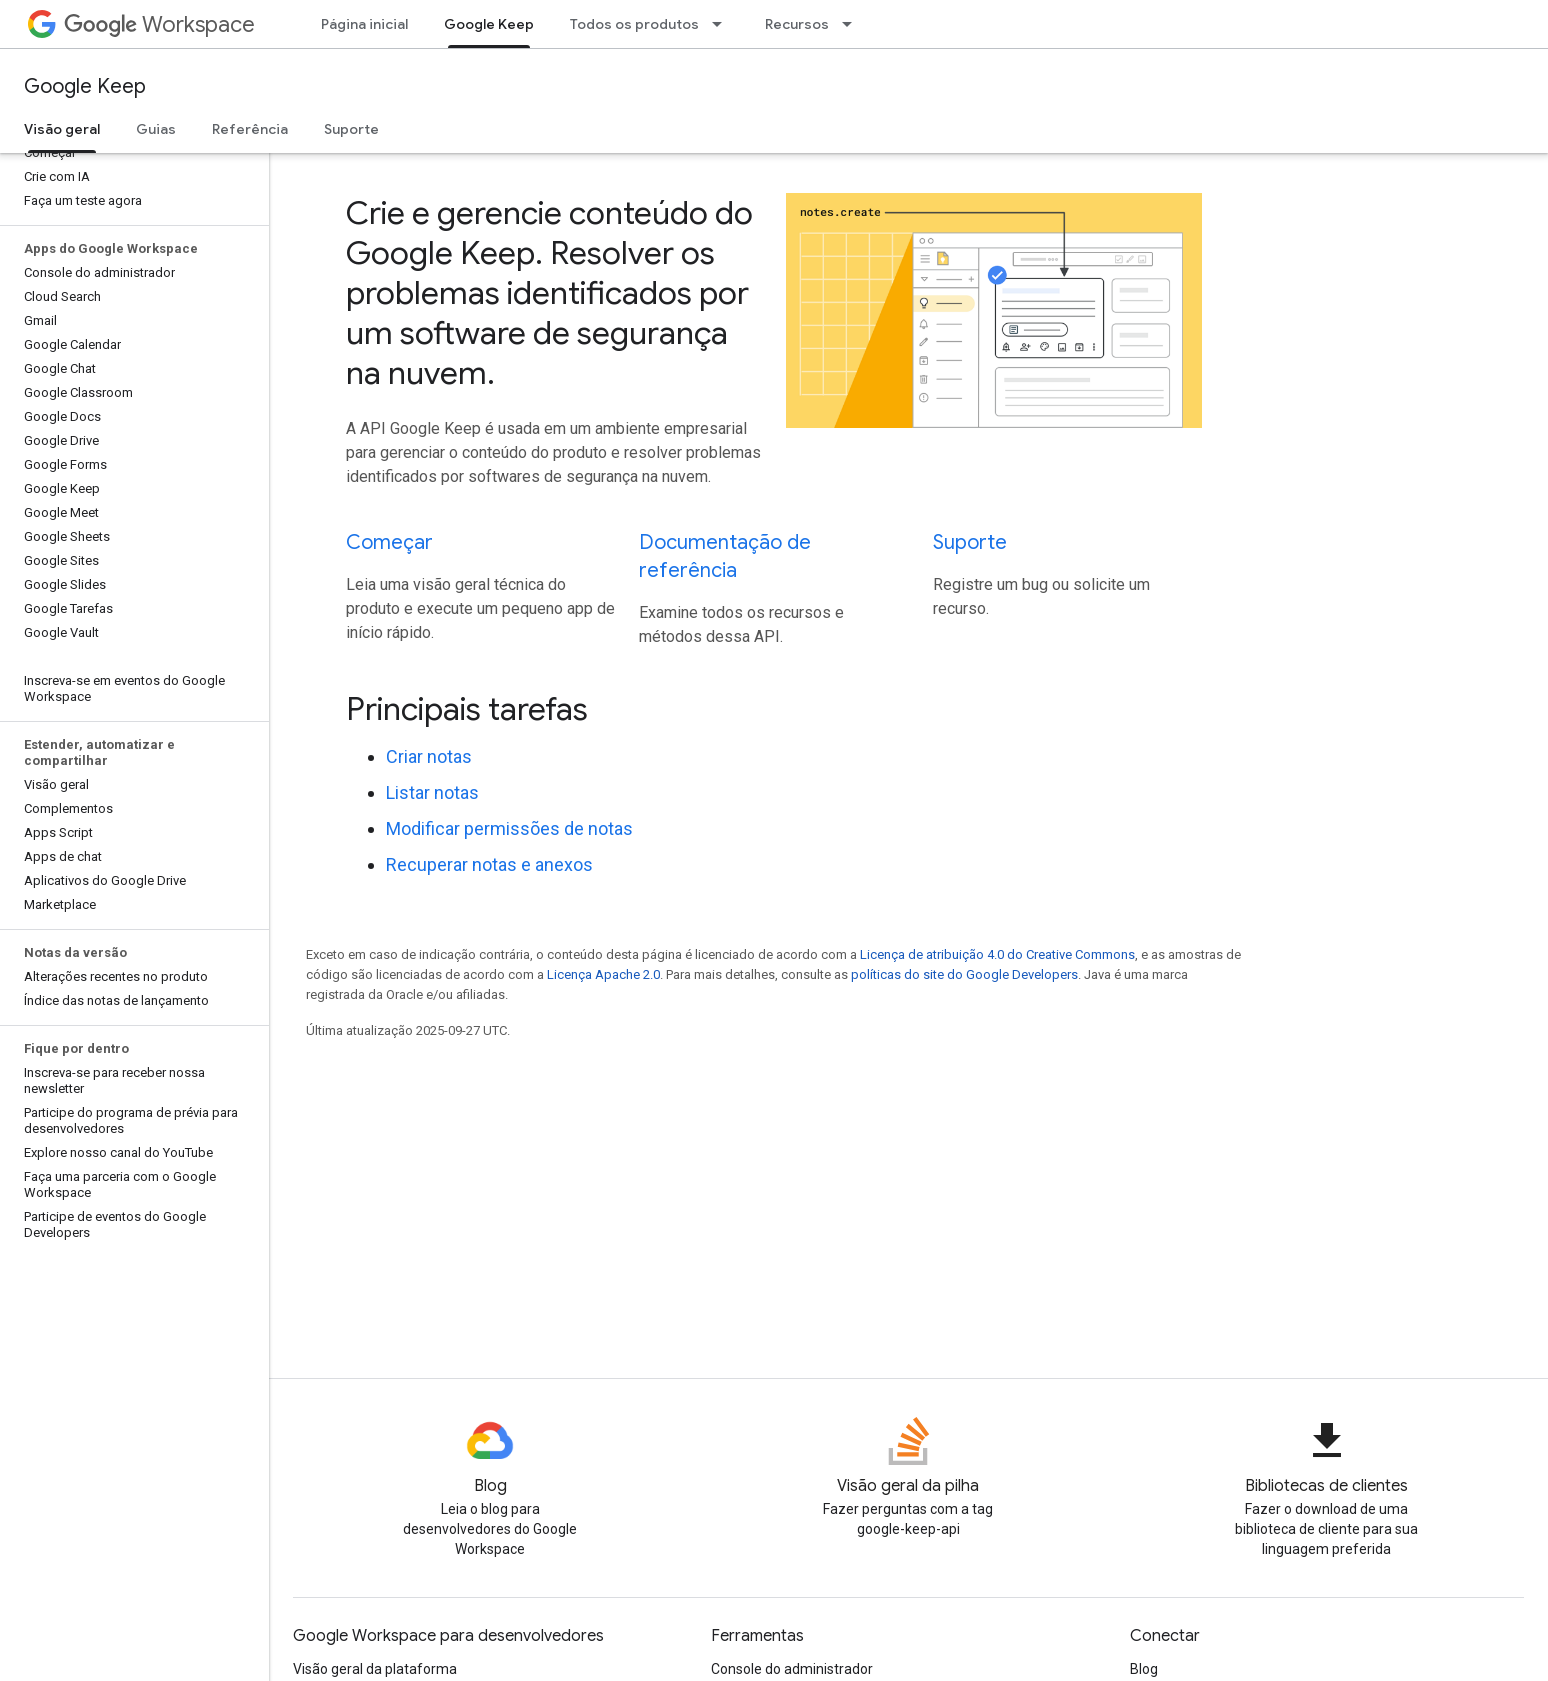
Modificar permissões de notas (509, 828)
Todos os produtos (634, 24)
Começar (389, 542)
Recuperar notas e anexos (489, 864)
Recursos (797, 24)
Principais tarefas (467, 709)
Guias (156, 129)
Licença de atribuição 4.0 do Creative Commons (997, 954)
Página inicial (364, 24)
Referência (250, 129)
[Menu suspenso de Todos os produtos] (723, 24)
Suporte (351, 129)
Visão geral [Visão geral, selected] (62, 129)
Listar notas (432, 792)
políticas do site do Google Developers (964, 974)
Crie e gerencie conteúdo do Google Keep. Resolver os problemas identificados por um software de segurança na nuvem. (549, 293)
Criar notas (429, 756)
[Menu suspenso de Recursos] (853, 24)
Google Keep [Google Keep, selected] (489, 24)
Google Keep (85, 86)
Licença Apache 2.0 (603, 974)
